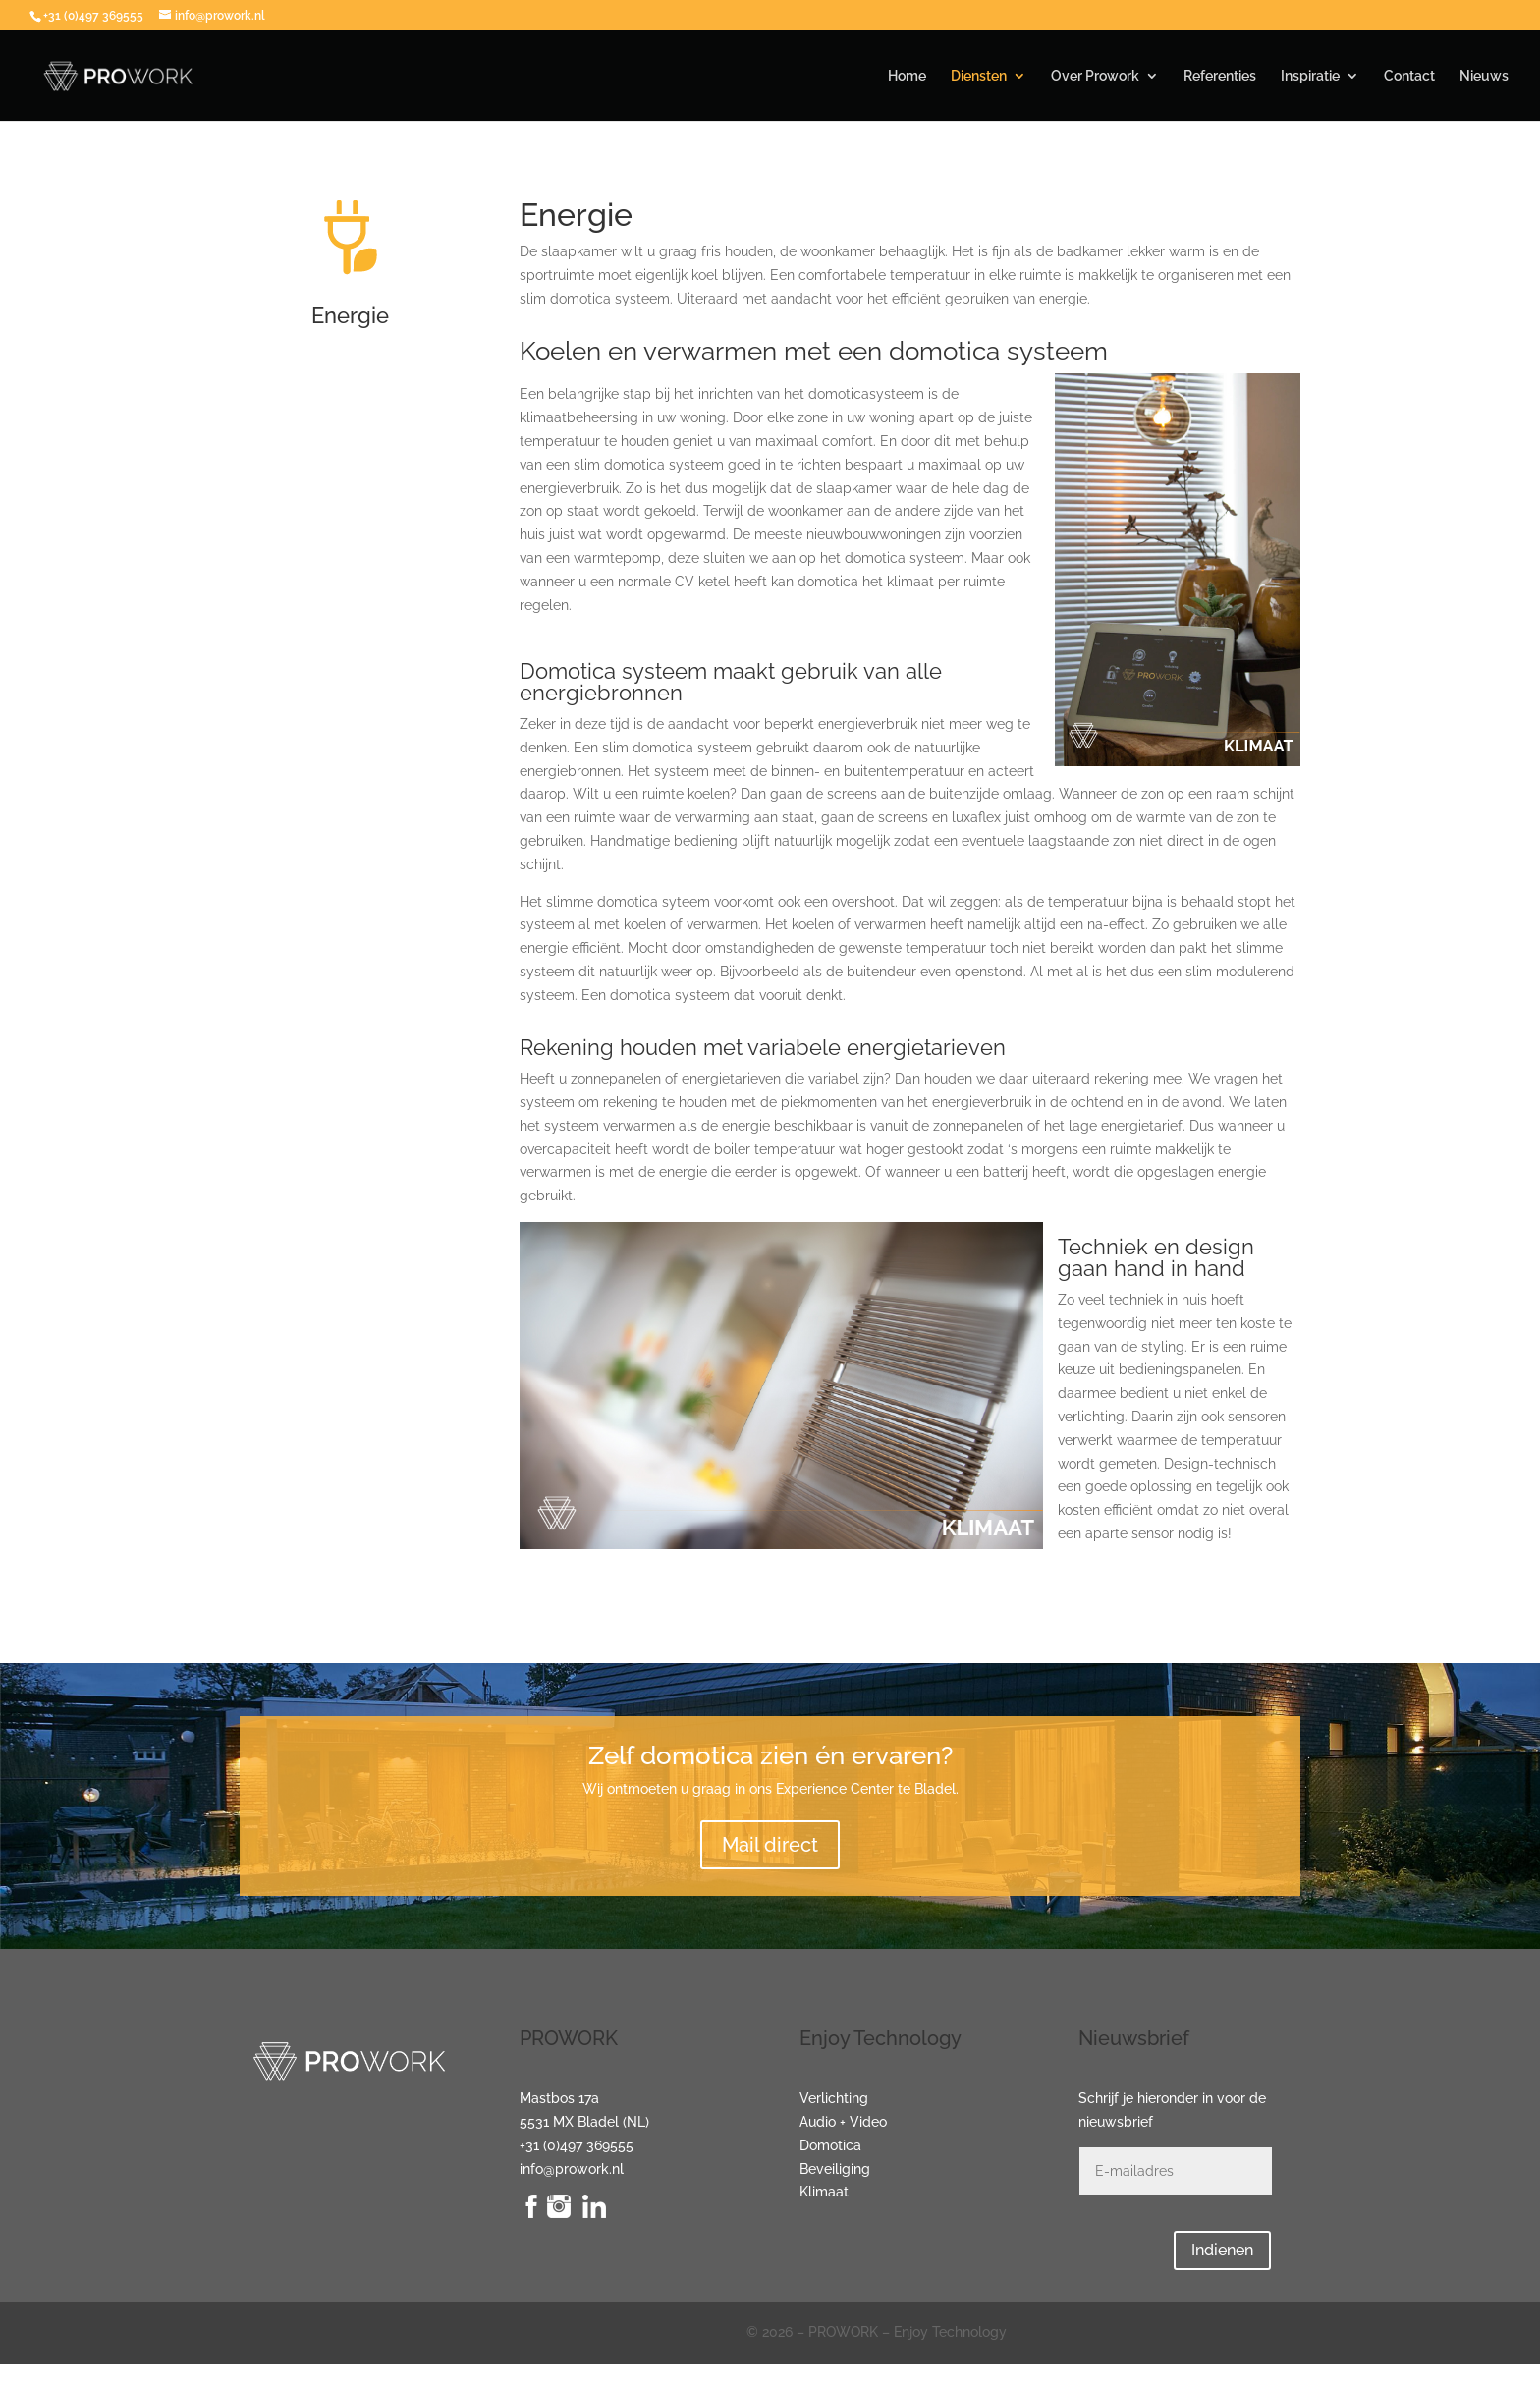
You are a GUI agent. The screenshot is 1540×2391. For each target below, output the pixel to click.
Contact (1409, 76)
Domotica (830, 2145)
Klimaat (824, 2191)
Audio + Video (843, 2122)
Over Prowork (1095, 76)
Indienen (1222, 2250)
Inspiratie (1310, 76)
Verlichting (833, 2098)
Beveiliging (834, 2169)
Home (907, 76)
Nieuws (1484, 76)
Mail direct (770, 1845)
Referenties (1219, 76)
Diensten (979, 76)
